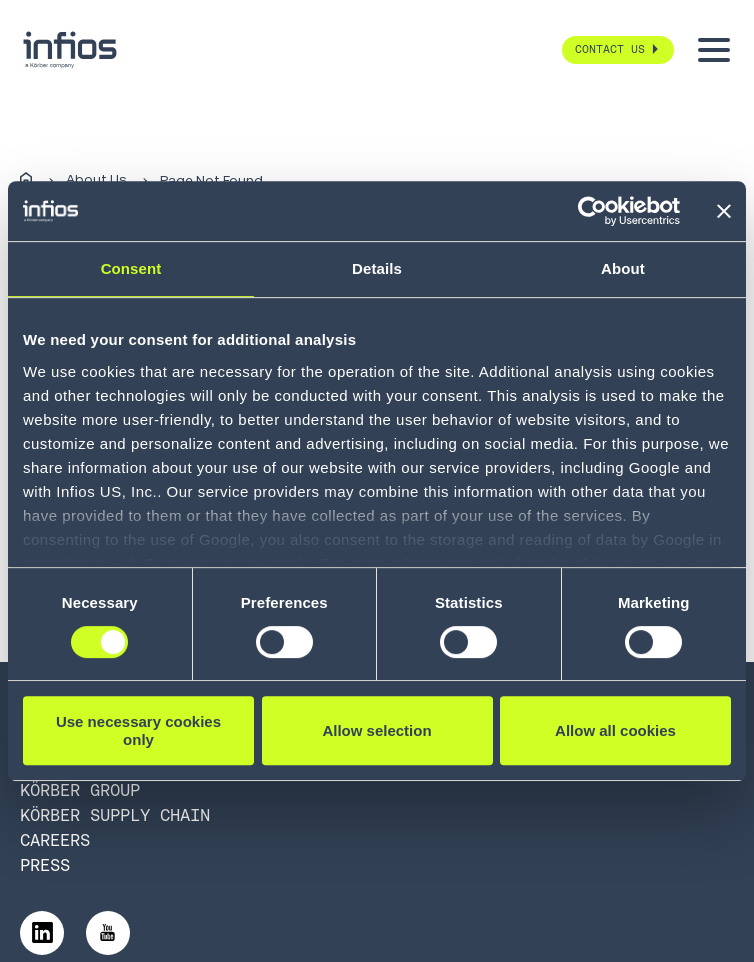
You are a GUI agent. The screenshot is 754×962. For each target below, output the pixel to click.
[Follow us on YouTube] (108, 933)
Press (45, 865)
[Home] (26, 180)
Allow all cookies (615, 730)
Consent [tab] (131, 268)
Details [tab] (377, 268)
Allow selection (376, 730)
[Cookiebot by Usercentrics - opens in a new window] (592, 211)
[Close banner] (724, 211)
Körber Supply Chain (115, 815)
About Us (96, 180)
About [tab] (623, 268)
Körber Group (80, 790)
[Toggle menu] (714, 50)
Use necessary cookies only (138, 730)
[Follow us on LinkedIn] (42, 933)
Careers (55, 840)
